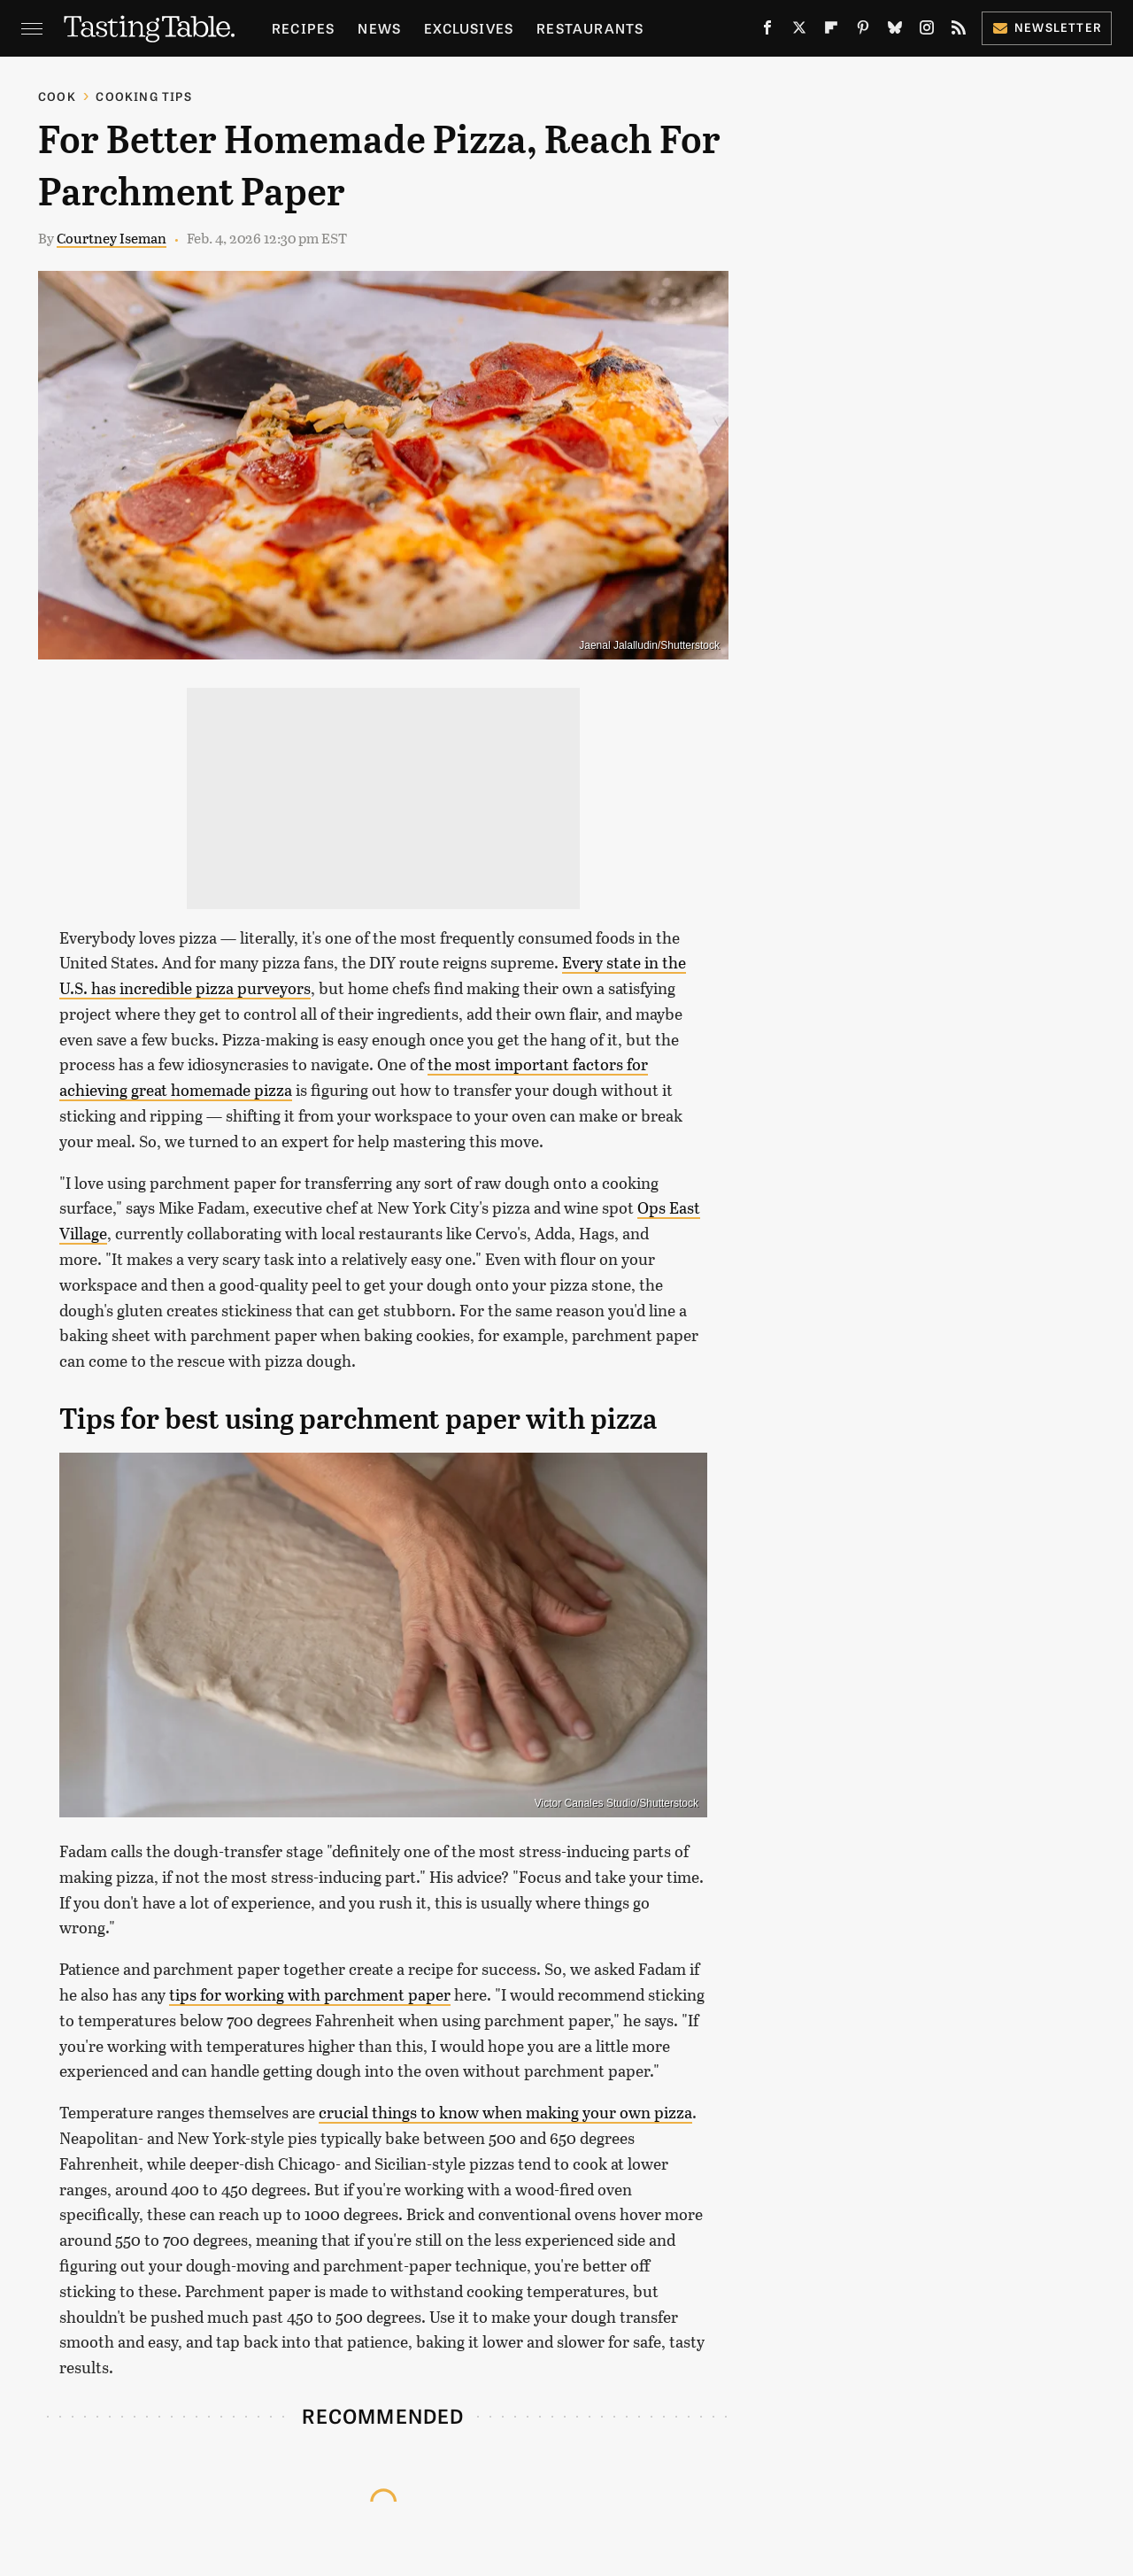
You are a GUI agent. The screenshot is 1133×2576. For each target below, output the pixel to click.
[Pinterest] (863, 31)
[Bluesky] (895, 31)
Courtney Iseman (111, 238)
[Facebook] (767, 31)
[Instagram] (927, 31)
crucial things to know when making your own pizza (505, 2112)
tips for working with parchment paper (310, 1994)
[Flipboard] (831, 31)
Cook (57, 96)
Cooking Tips (143, 96)
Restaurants (590, 28)
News (379, 28)
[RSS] (958, 31)
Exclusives (468, 28)
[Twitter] (799, 31)
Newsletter (1046, 27)
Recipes (303, 28)
